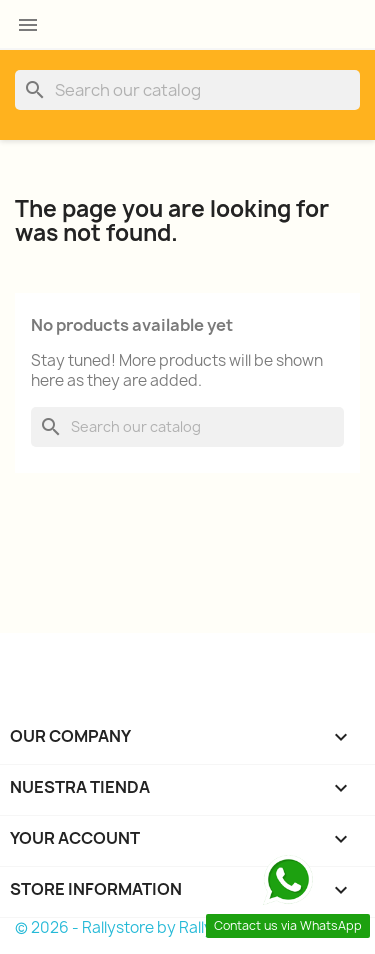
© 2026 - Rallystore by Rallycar (126, 927)
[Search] (187, 90)
